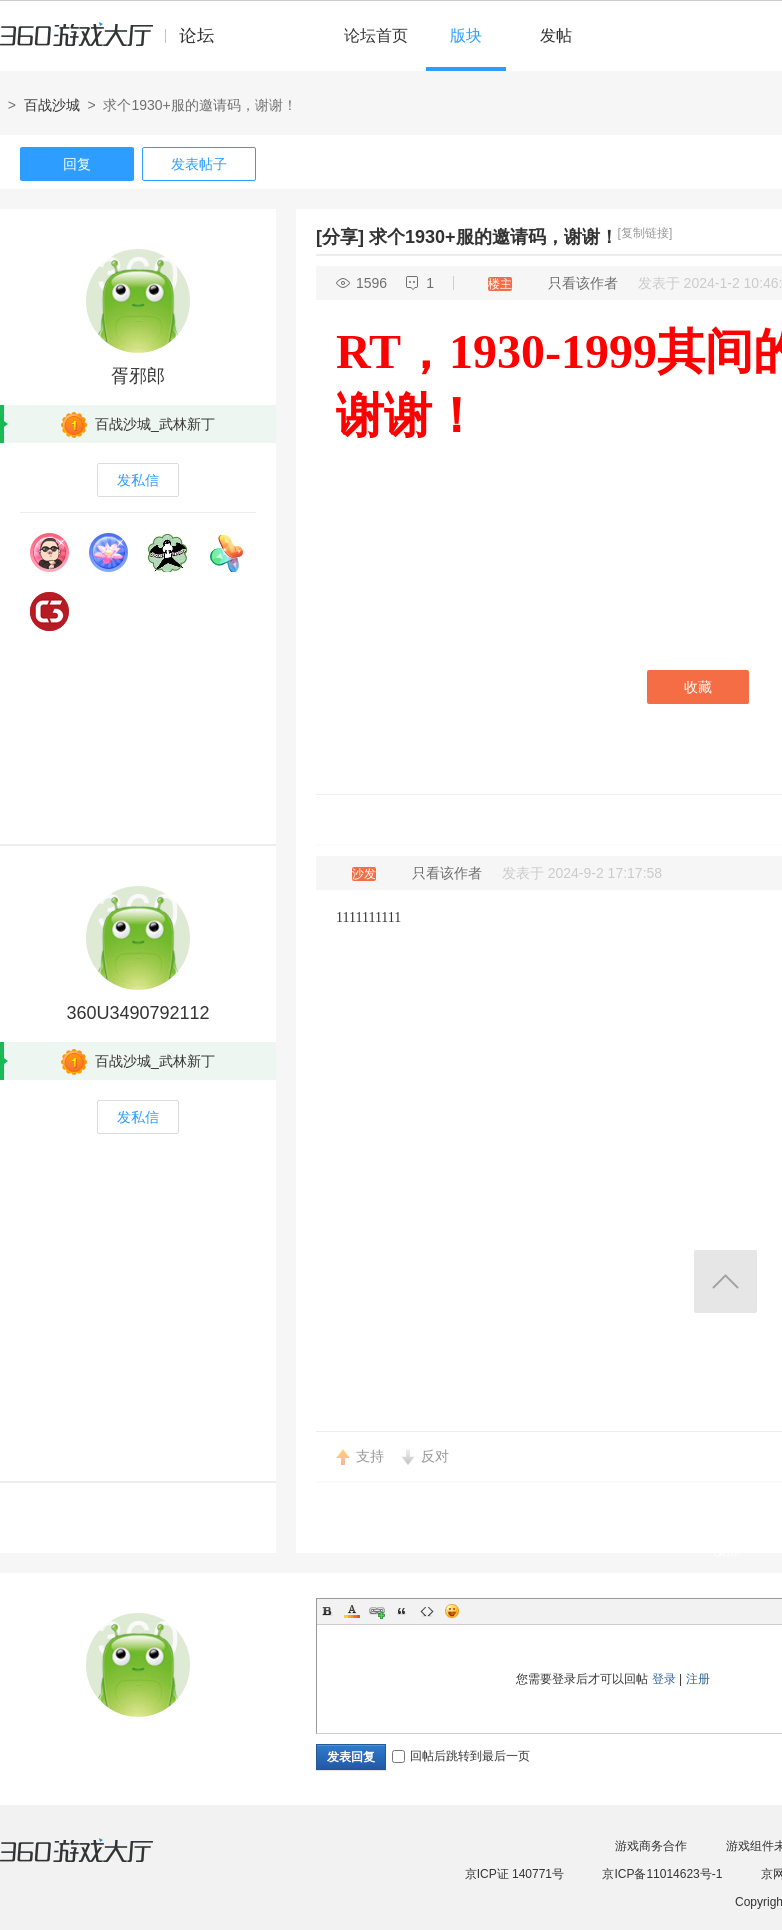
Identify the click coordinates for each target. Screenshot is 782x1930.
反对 (435, 1456)
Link (377, 1611)
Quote (402, 1611)
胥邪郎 (138, 376)
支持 (370, 1456)
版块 (466, 35)
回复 (77, 164)
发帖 (556, 35)
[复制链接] (645, 233)
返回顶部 (725, 1281)
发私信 (138, 480)
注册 (698, 1679)
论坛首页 (376, 35)
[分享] (340, 237)
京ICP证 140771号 (514, 1874)
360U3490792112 (137, 1013)
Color (352, 1611)
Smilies (452, 1611)
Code (427, 1611)
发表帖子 (199, 164)
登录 (664, 1679)
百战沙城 (52, 105)
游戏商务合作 (651, 1846)
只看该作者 (583, 283)
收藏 (698, 687)
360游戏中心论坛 (115, 44)
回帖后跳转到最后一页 (461, 1756)
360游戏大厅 (97, 1863)
